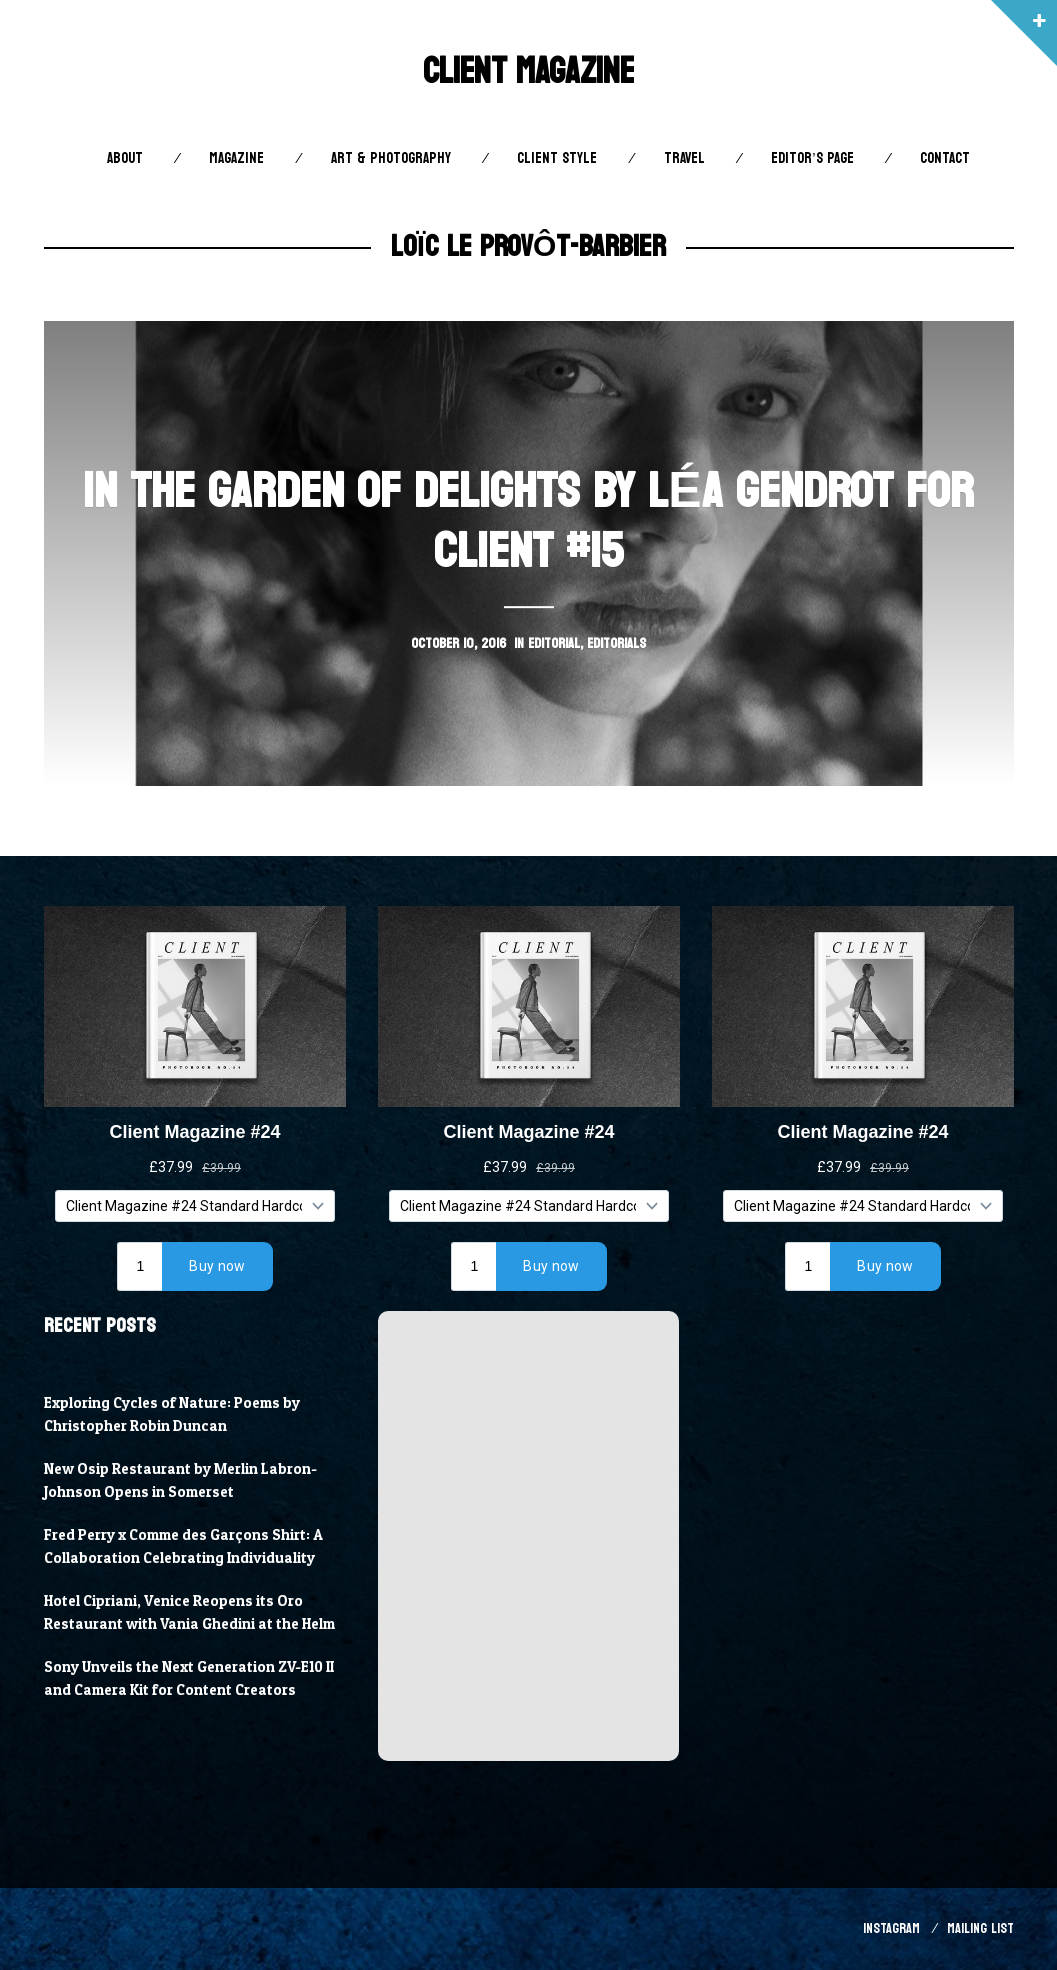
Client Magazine (528, 71)
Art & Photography (391, 158)
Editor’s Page (812, 158)
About (125, 158)
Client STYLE (557, 158)
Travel (684, 158)
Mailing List (980, 1928)
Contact (945, 158)
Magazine (236, 158)
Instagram (891, 1928)
